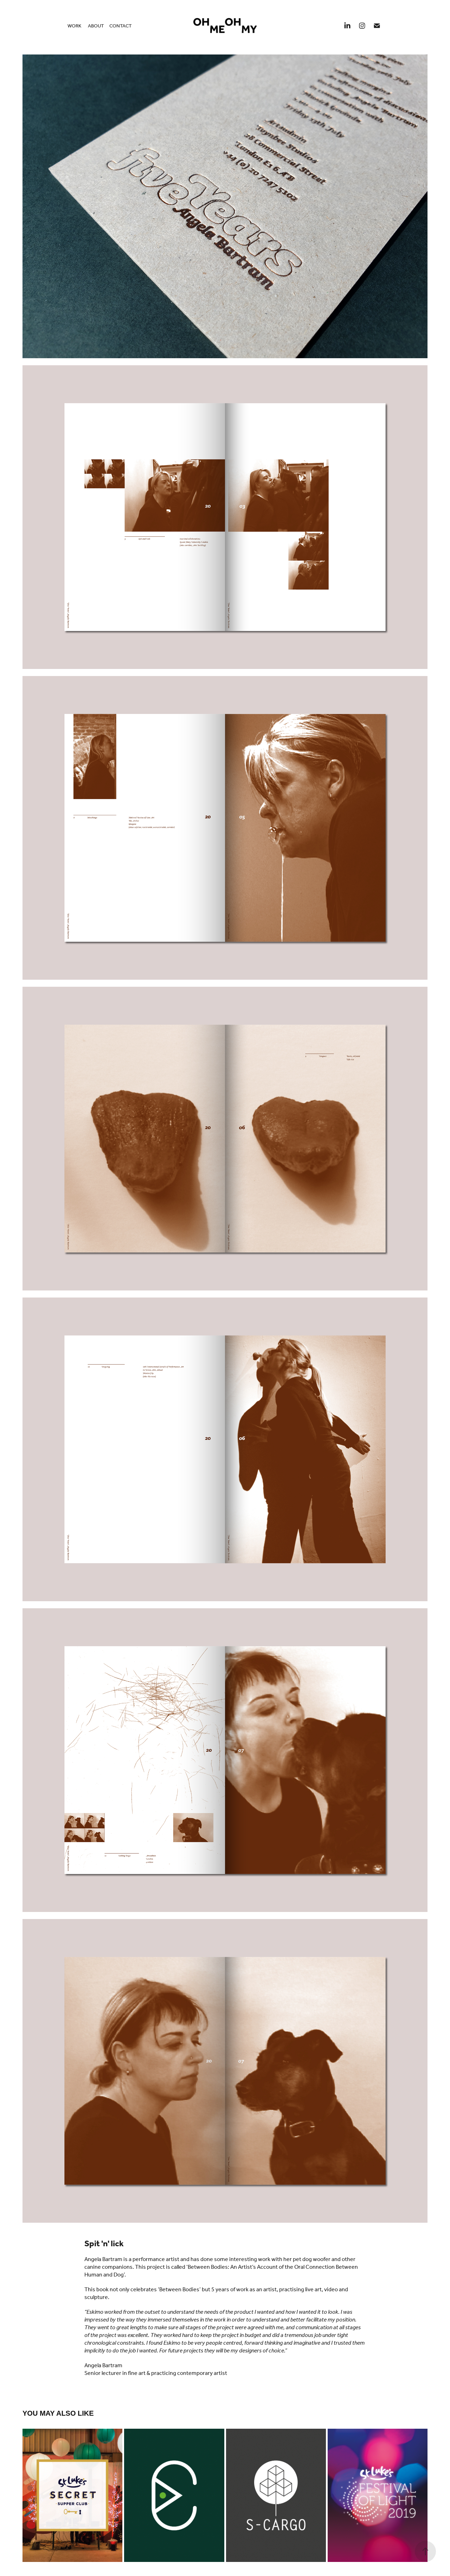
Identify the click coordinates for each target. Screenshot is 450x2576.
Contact (120, 26)
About (96, 26)
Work (74, 26)
